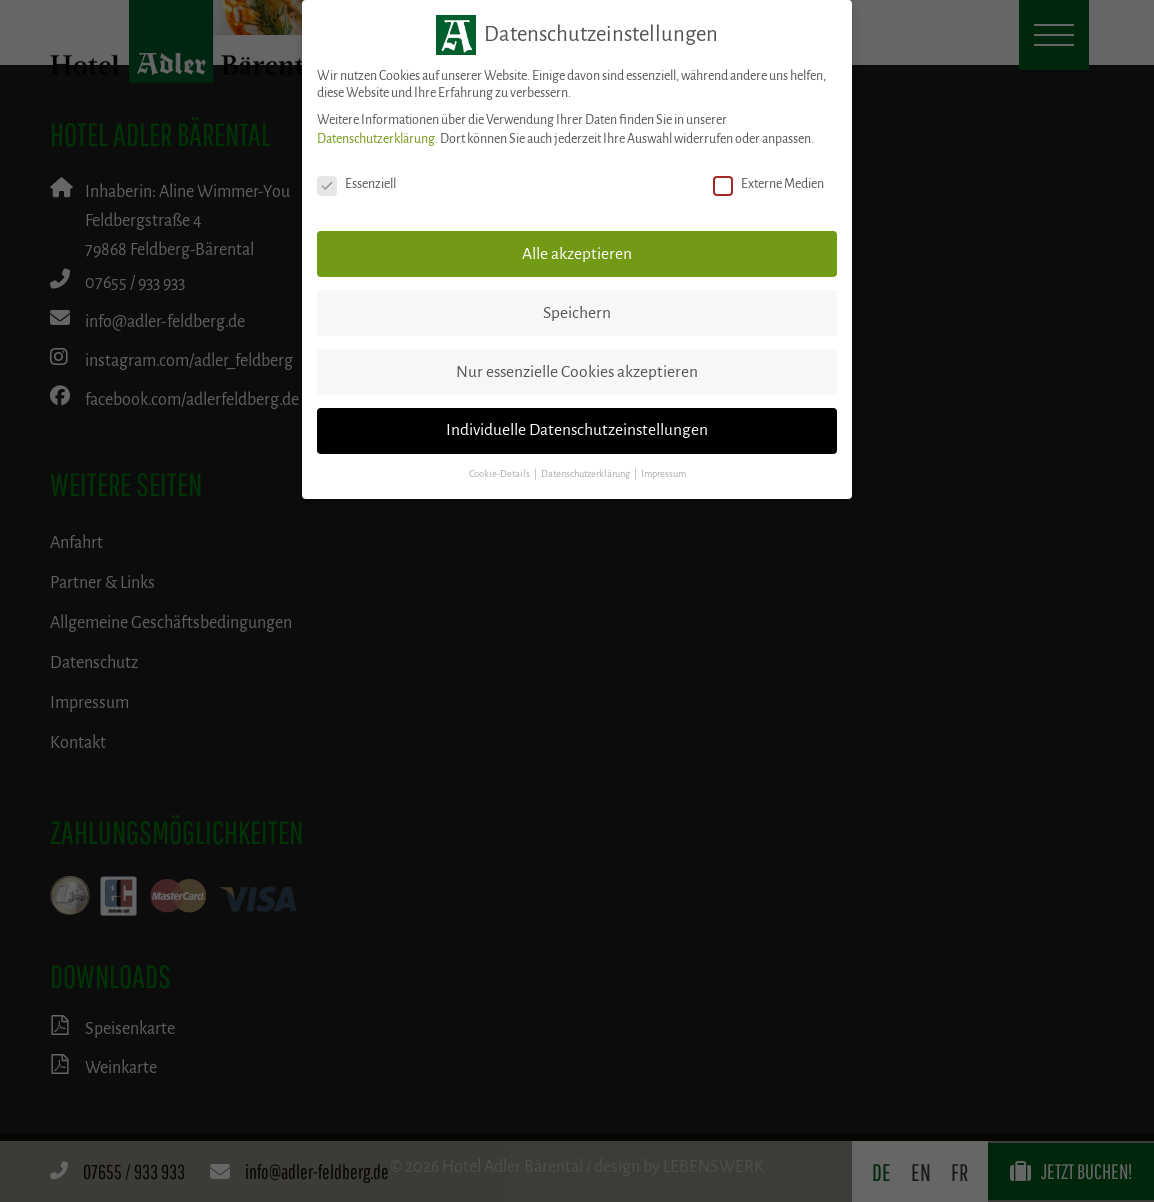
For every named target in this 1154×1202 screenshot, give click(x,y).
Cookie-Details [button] (500, 474)
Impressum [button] (663, 474)
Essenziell (356, 184)
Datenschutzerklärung (376, 139)
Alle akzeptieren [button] (577, 254)
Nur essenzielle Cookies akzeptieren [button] (577, 372)
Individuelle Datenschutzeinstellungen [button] (577, 430)
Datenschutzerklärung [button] (586, 474)
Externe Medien (768, 184)
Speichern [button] (577, 313)
